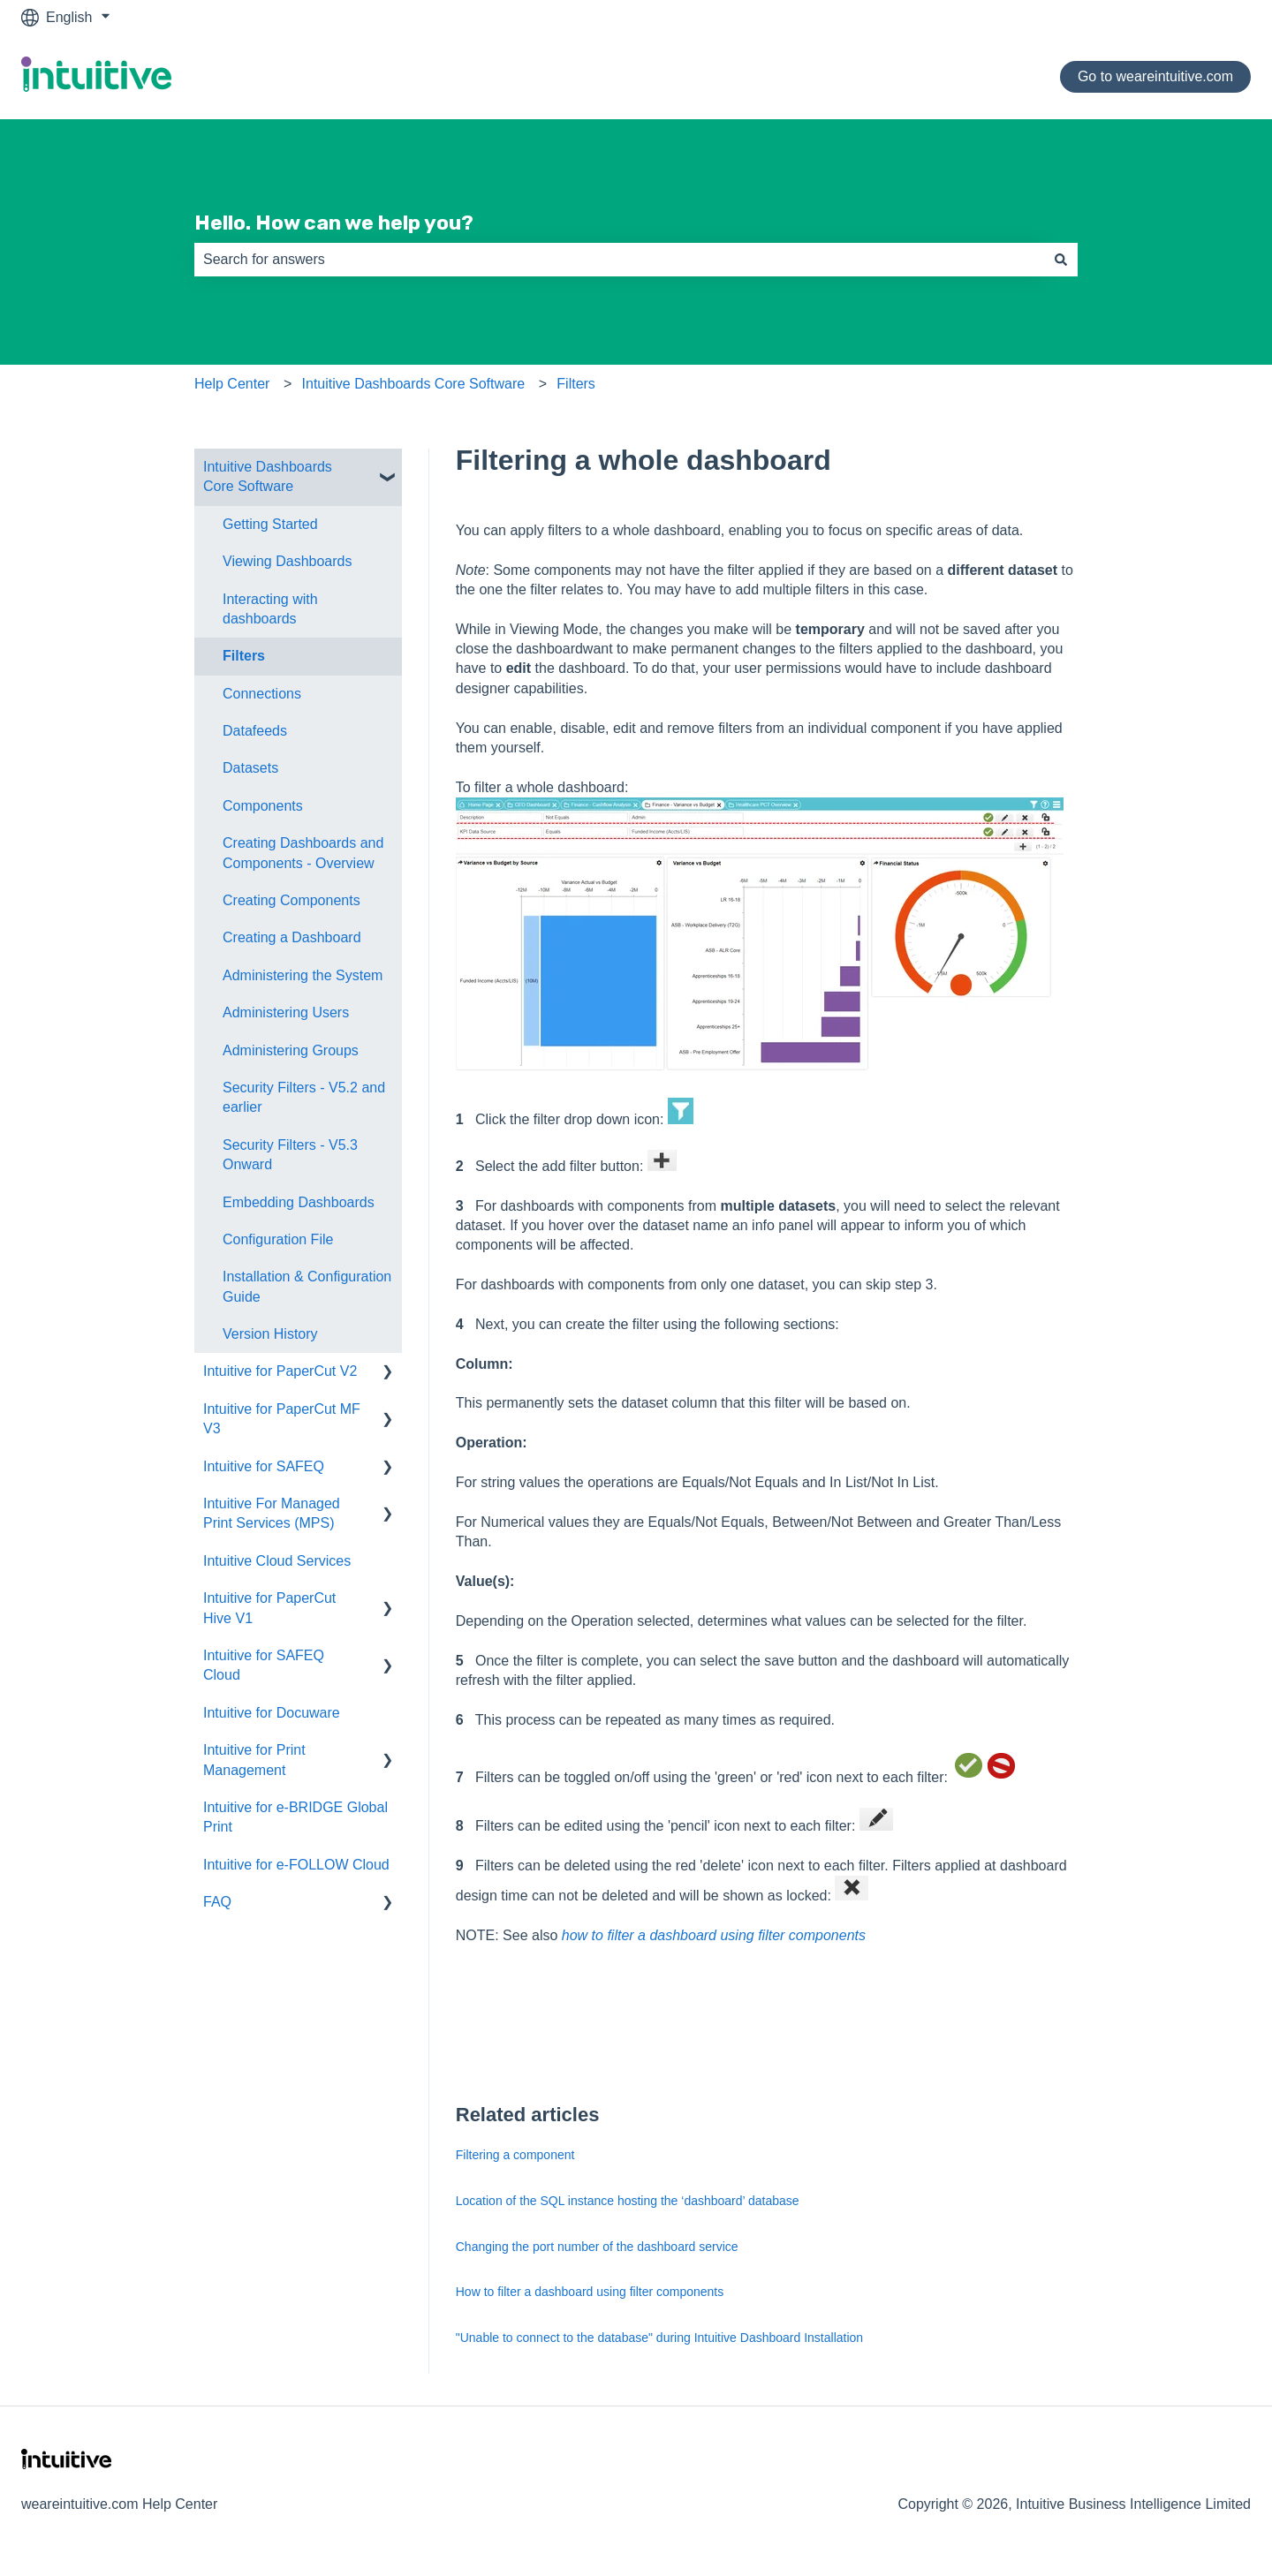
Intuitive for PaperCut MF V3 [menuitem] (281, 1418)
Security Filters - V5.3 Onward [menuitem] (290, 1154)
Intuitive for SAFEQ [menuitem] (263, 1466)
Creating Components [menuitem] (291, 900)
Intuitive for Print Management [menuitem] (254, 1759)
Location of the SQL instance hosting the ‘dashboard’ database (627, 2201)
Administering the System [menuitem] (302, 975)
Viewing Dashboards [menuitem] (287, 561)
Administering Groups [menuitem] (291, 1050)
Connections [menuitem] (262, 693)
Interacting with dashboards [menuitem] (270, 609)
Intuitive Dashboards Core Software (414, 383)
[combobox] (619, 259)
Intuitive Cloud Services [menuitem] (277, 1560)
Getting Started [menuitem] (270, 524)
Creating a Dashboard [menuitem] (292, 937)
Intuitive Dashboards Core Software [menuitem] (267, 476)
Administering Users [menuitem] (286, 1012)
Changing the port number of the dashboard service (597, 2247)
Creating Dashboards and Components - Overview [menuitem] (303, 852)
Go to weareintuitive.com (1155, 76)
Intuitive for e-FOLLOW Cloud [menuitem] (296, 1864)
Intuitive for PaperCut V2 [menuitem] (280, 1371)
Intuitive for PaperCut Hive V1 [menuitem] (269, 1607)
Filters (575, 383)
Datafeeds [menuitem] (255, 730)
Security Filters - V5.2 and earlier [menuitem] (304, 1097)
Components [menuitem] (263, 805)
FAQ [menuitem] (217, 1901)
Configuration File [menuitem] (278, 1239)
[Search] (1061, 259)
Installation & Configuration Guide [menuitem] (307, 1286)
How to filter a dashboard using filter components (590, 2292)
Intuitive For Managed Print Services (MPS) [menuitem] (271, 1513)
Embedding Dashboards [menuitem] (299, 1202)
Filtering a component (515, 2155)
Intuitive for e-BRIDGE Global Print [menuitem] (295, 1817)
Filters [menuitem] (244, 655)
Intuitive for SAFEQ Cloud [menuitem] (263, 1665)
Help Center (231, 383)
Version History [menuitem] (270, 1333)
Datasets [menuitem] (250, 767)
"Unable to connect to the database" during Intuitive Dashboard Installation (659, 2337)
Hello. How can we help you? (333, 222)
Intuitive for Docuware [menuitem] (271, 1712)
